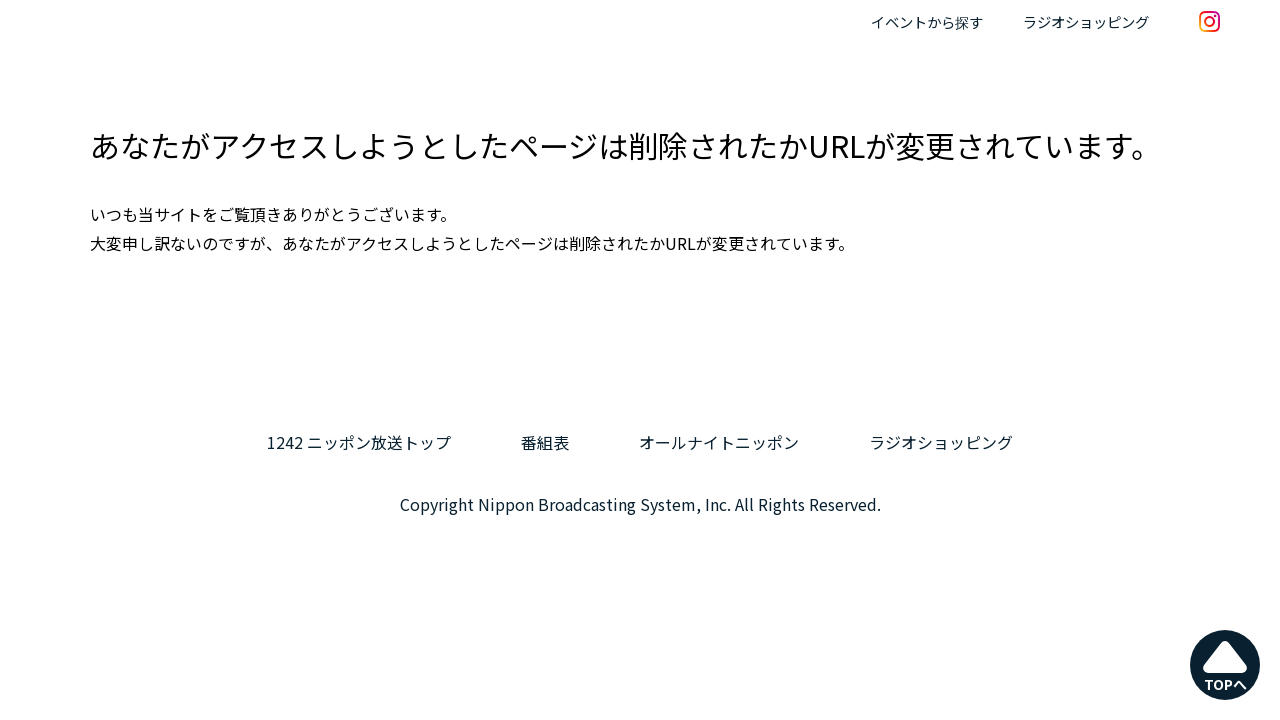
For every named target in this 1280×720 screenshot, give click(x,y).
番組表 (545, 442)
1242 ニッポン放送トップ (359, 442)
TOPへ (1225, 666)
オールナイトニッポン (719, 442)
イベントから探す (927, 21)
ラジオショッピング (1086, 21)
